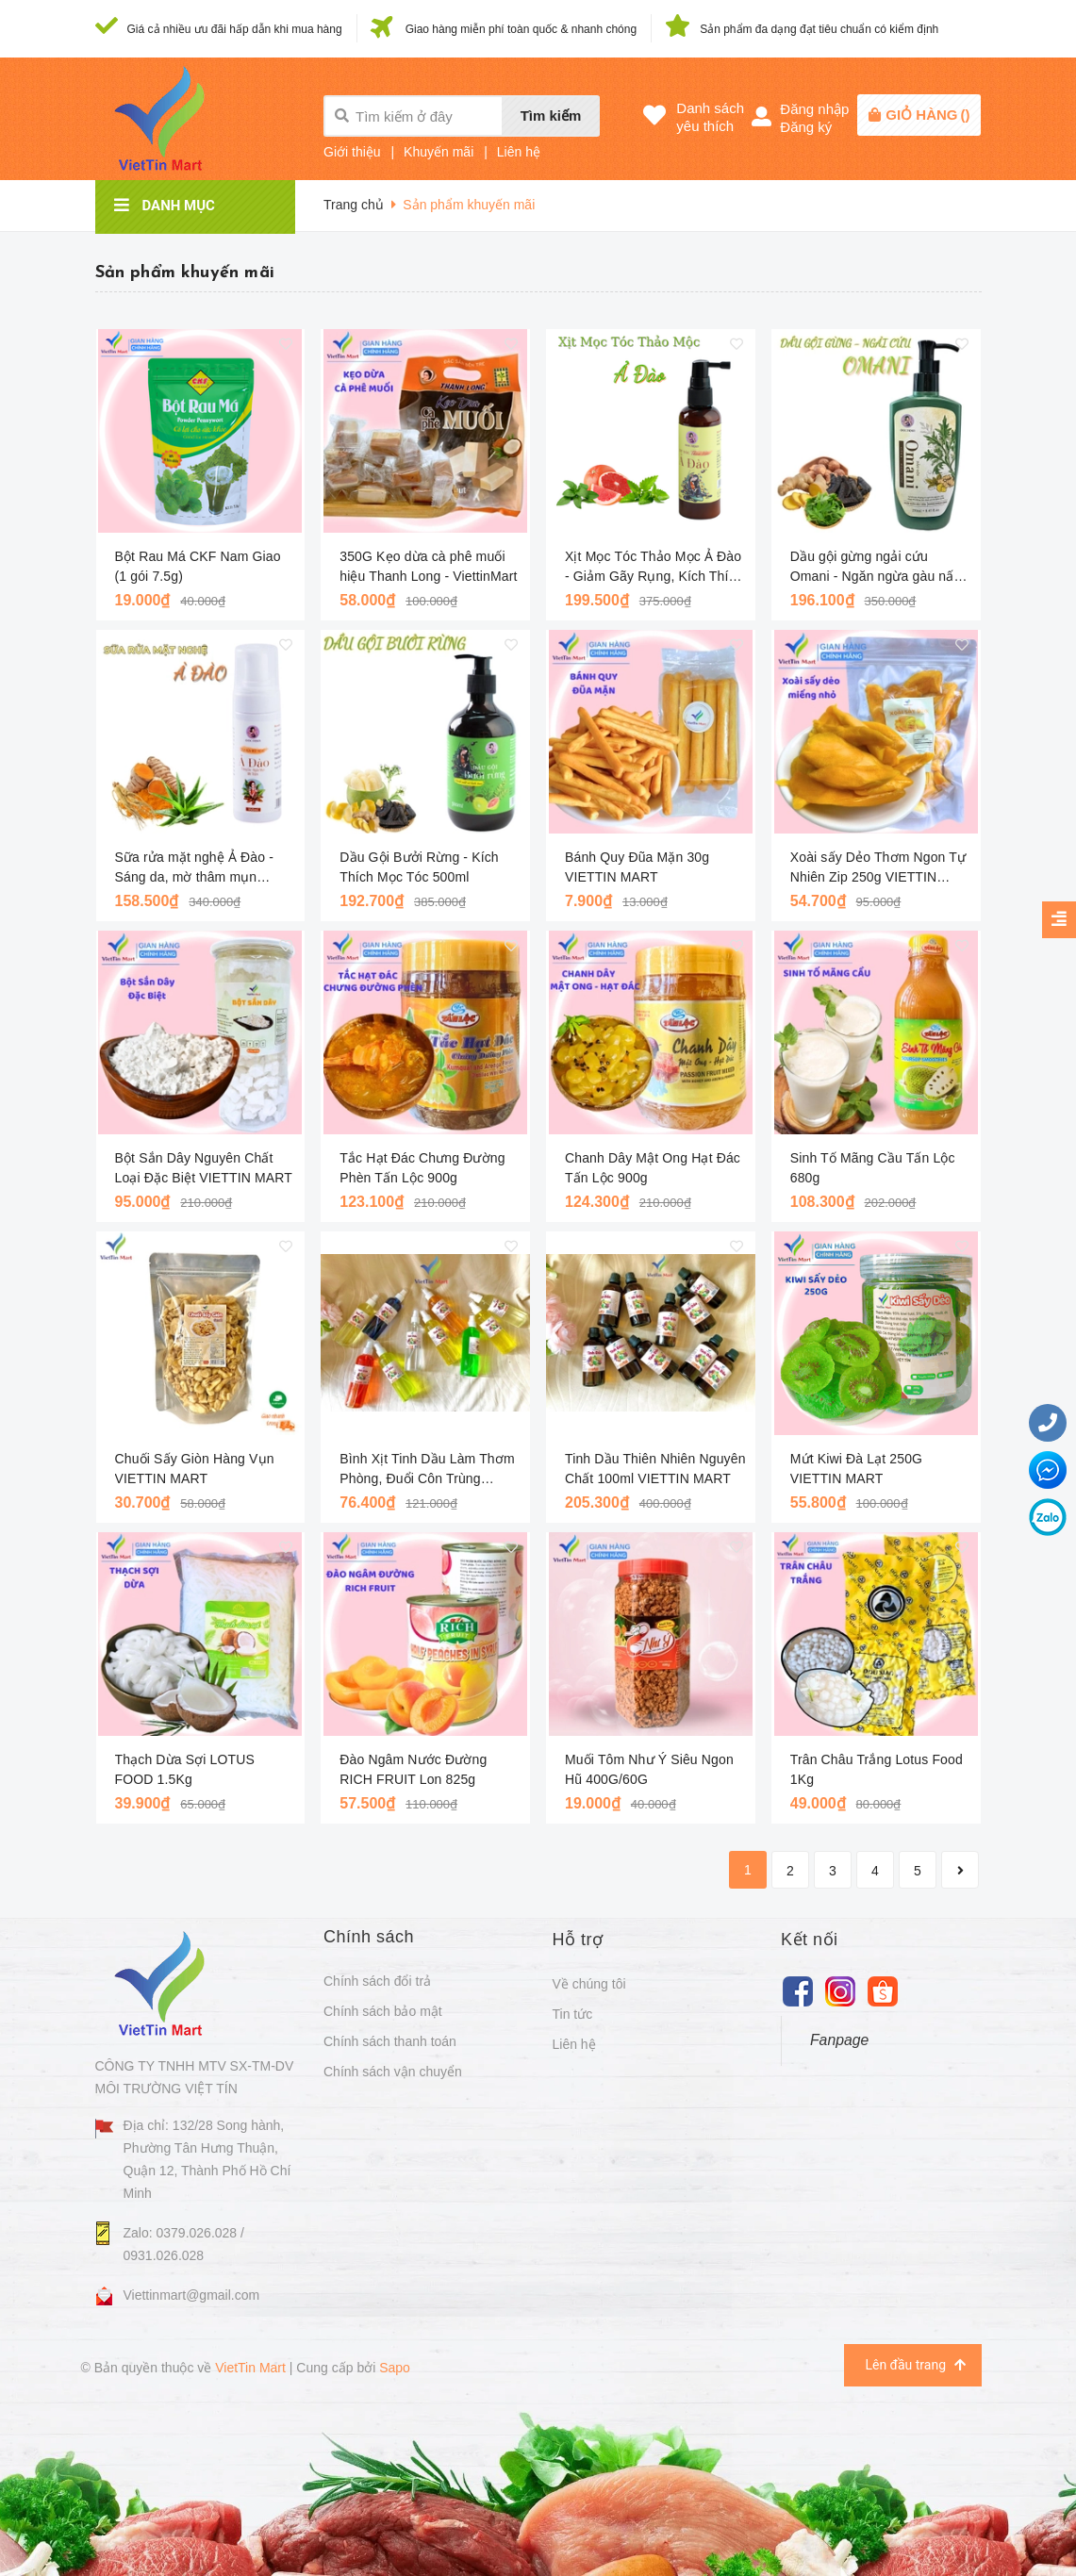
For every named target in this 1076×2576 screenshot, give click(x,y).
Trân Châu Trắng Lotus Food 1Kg (876, 1769)
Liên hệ (518, 151)
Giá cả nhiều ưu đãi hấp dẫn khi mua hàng (234, 29)
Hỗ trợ (578, 1939)
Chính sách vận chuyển (392, 2071)
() (927, 115)
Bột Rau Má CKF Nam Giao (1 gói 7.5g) (198, 566)
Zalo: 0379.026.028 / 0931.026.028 (184, 2244)
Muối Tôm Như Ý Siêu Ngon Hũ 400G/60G (649, 1769)
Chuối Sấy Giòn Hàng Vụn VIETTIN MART (194, 1468)
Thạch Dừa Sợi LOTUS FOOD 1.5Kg (185, 1769)
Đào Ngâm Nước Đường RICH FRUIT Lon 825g (413, 1769)
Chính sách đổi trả (377, 1981)
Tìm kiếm (551, 115)
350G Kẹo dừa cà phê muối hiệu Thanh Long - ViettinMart (428, 566)
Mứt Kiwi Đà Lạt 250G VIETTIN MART (856, 1468)
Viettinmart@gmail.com (192, 2295)
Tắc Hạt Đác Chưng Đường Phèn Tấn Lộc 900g (422, 1167)
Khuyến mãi (438, 151)
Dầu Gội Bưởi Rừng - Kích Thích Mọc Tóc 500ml (419, 867)
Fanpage (839, 2040)
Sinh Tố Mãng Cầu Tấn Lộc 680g (872, 1167)
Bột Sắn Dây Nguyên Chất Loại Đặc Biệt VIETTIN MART (203, 1167)
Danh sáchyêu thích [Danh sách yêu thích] (710, 117)
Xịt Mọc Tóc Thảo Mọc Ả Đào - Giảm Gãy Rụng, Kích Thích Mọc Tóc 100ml (654, 567)
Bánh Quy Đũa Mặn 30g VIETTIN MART (637, 867)
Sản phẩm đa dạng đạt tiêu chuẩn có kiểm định (819, 29)
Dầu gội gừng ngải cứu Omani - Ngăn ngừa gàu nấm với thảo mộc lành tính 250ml (877, 567)
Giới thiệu (352, 151)
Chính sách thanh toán (389, 2041)
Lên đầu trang (915, 2365)
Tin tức (573, 2014)
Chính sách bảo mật (382, 2011)
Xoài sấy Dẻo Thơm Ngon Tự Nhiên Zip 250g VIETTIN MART (878, 868)
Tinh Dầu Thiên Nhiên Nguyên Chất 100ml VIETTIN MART (655, 1468)
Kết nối (809, 1939)
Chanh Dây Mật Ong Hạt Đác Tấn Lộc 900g (652, 1167)
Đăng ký (806, 127)
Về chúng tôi (589, 1983)
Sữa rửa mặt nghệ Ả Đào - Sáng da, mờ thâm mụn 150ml (194, 868)
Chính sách (368, 1936)
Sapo (394, 2367)
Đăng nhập (814, 109)
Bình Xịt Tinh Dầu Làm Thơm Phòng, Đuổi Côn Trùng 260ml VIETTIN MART (426, 1470)
